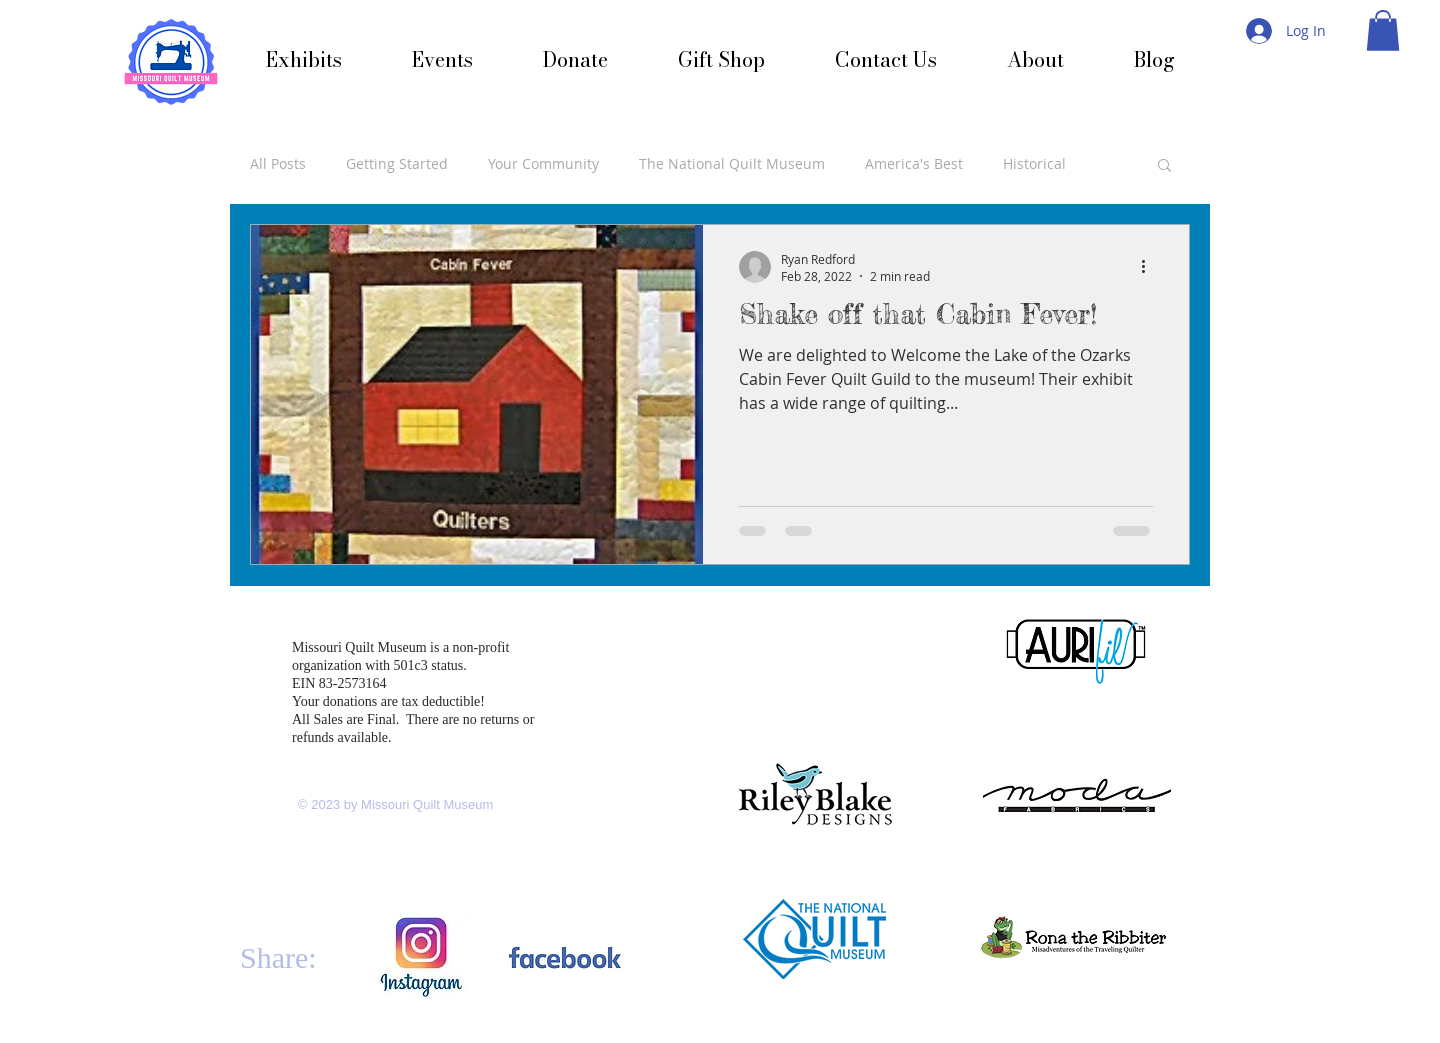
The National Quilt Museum (732, 163)
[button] (1383, 30)
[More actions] (1150, 267)
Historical (1034, 163)
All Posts (278, 163)
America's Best (914, 163)
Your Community (543, 163)
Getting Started (397, 163)
